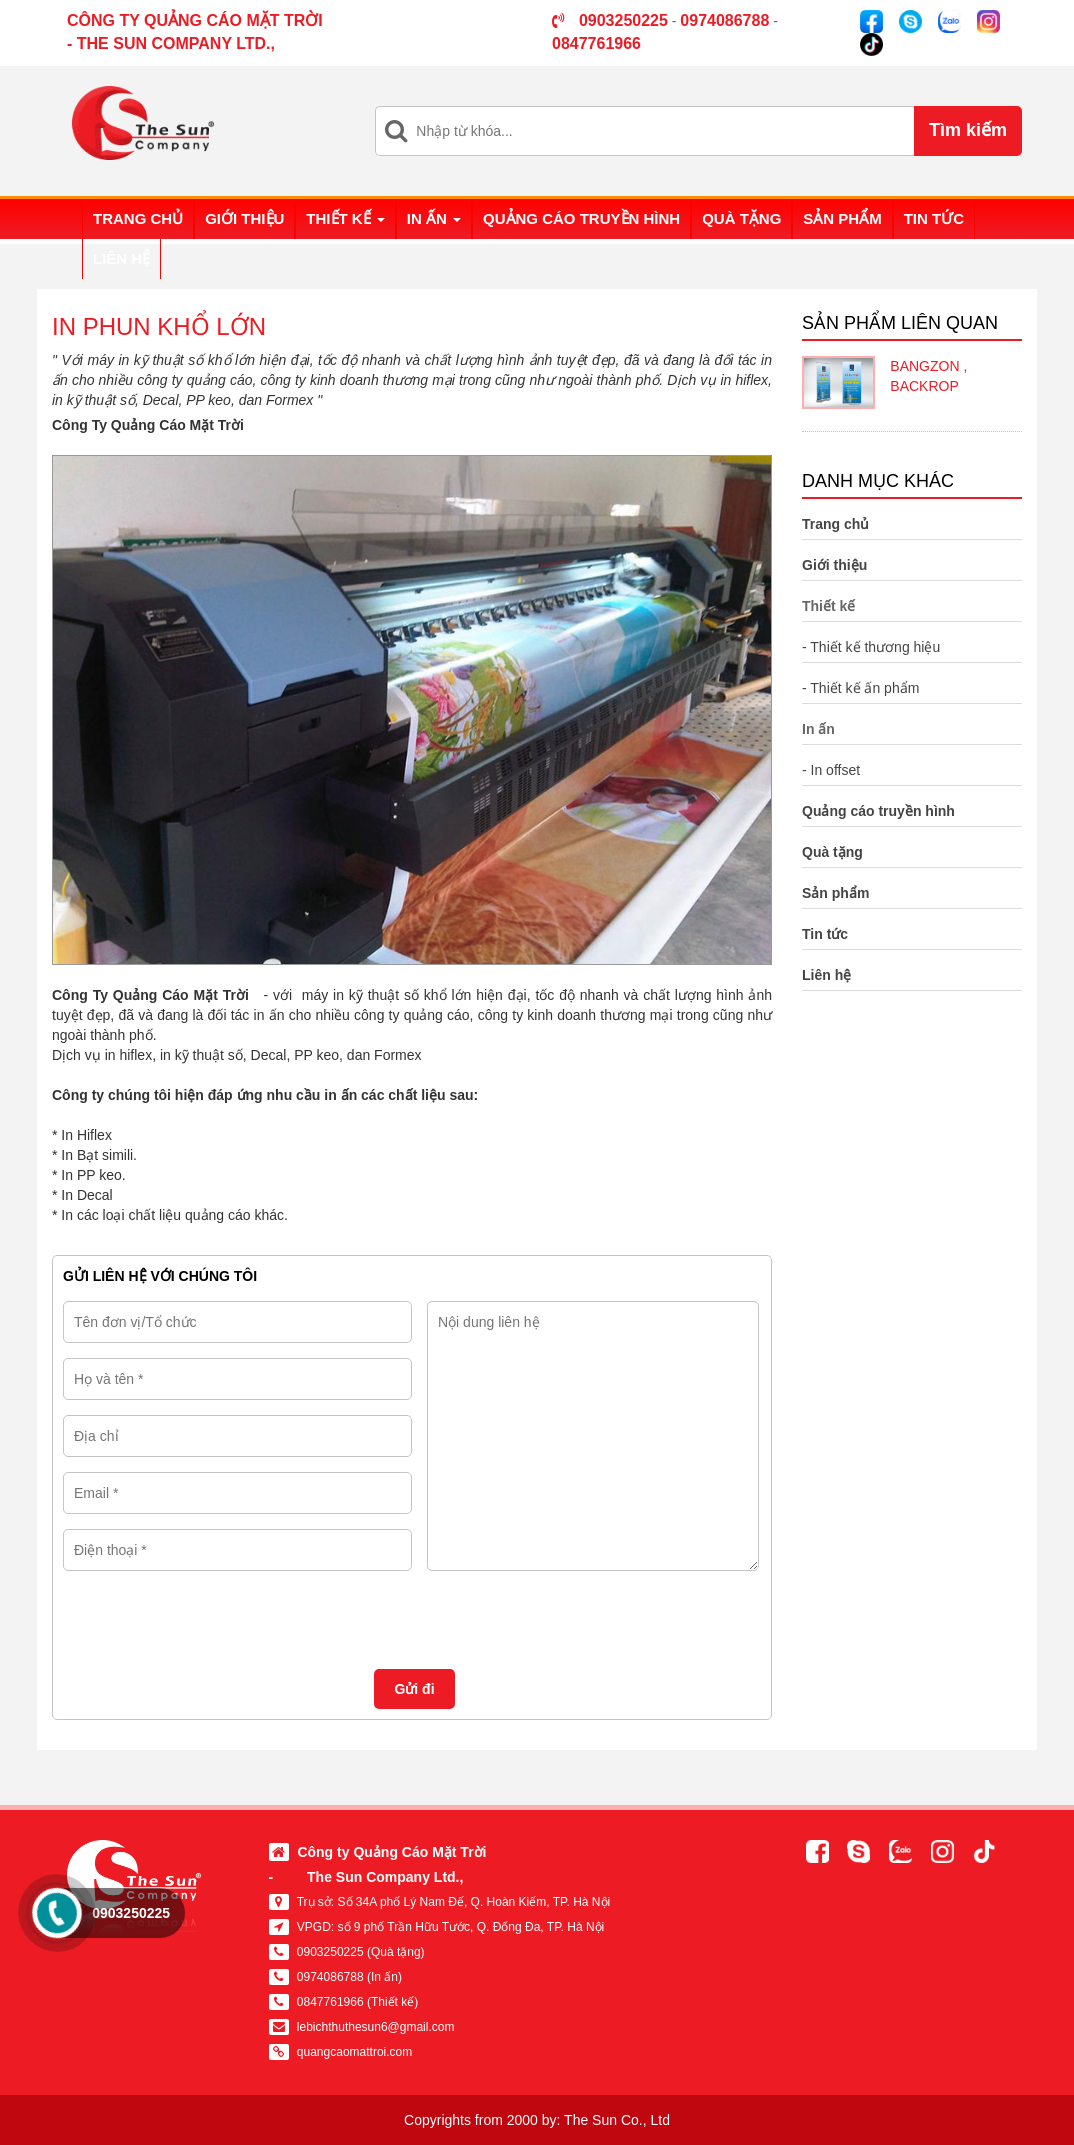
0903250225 (131, 1913)
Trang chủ (138, 218)
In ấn (434, 218)
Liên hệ (121, 258)
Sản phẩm (842, 218)
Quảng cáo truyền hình (581, 218)
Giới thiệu (244, 218)
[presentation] (215, 1615)
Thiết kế (345, 218)
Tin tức (934, 218)
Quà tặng (741, 218)
